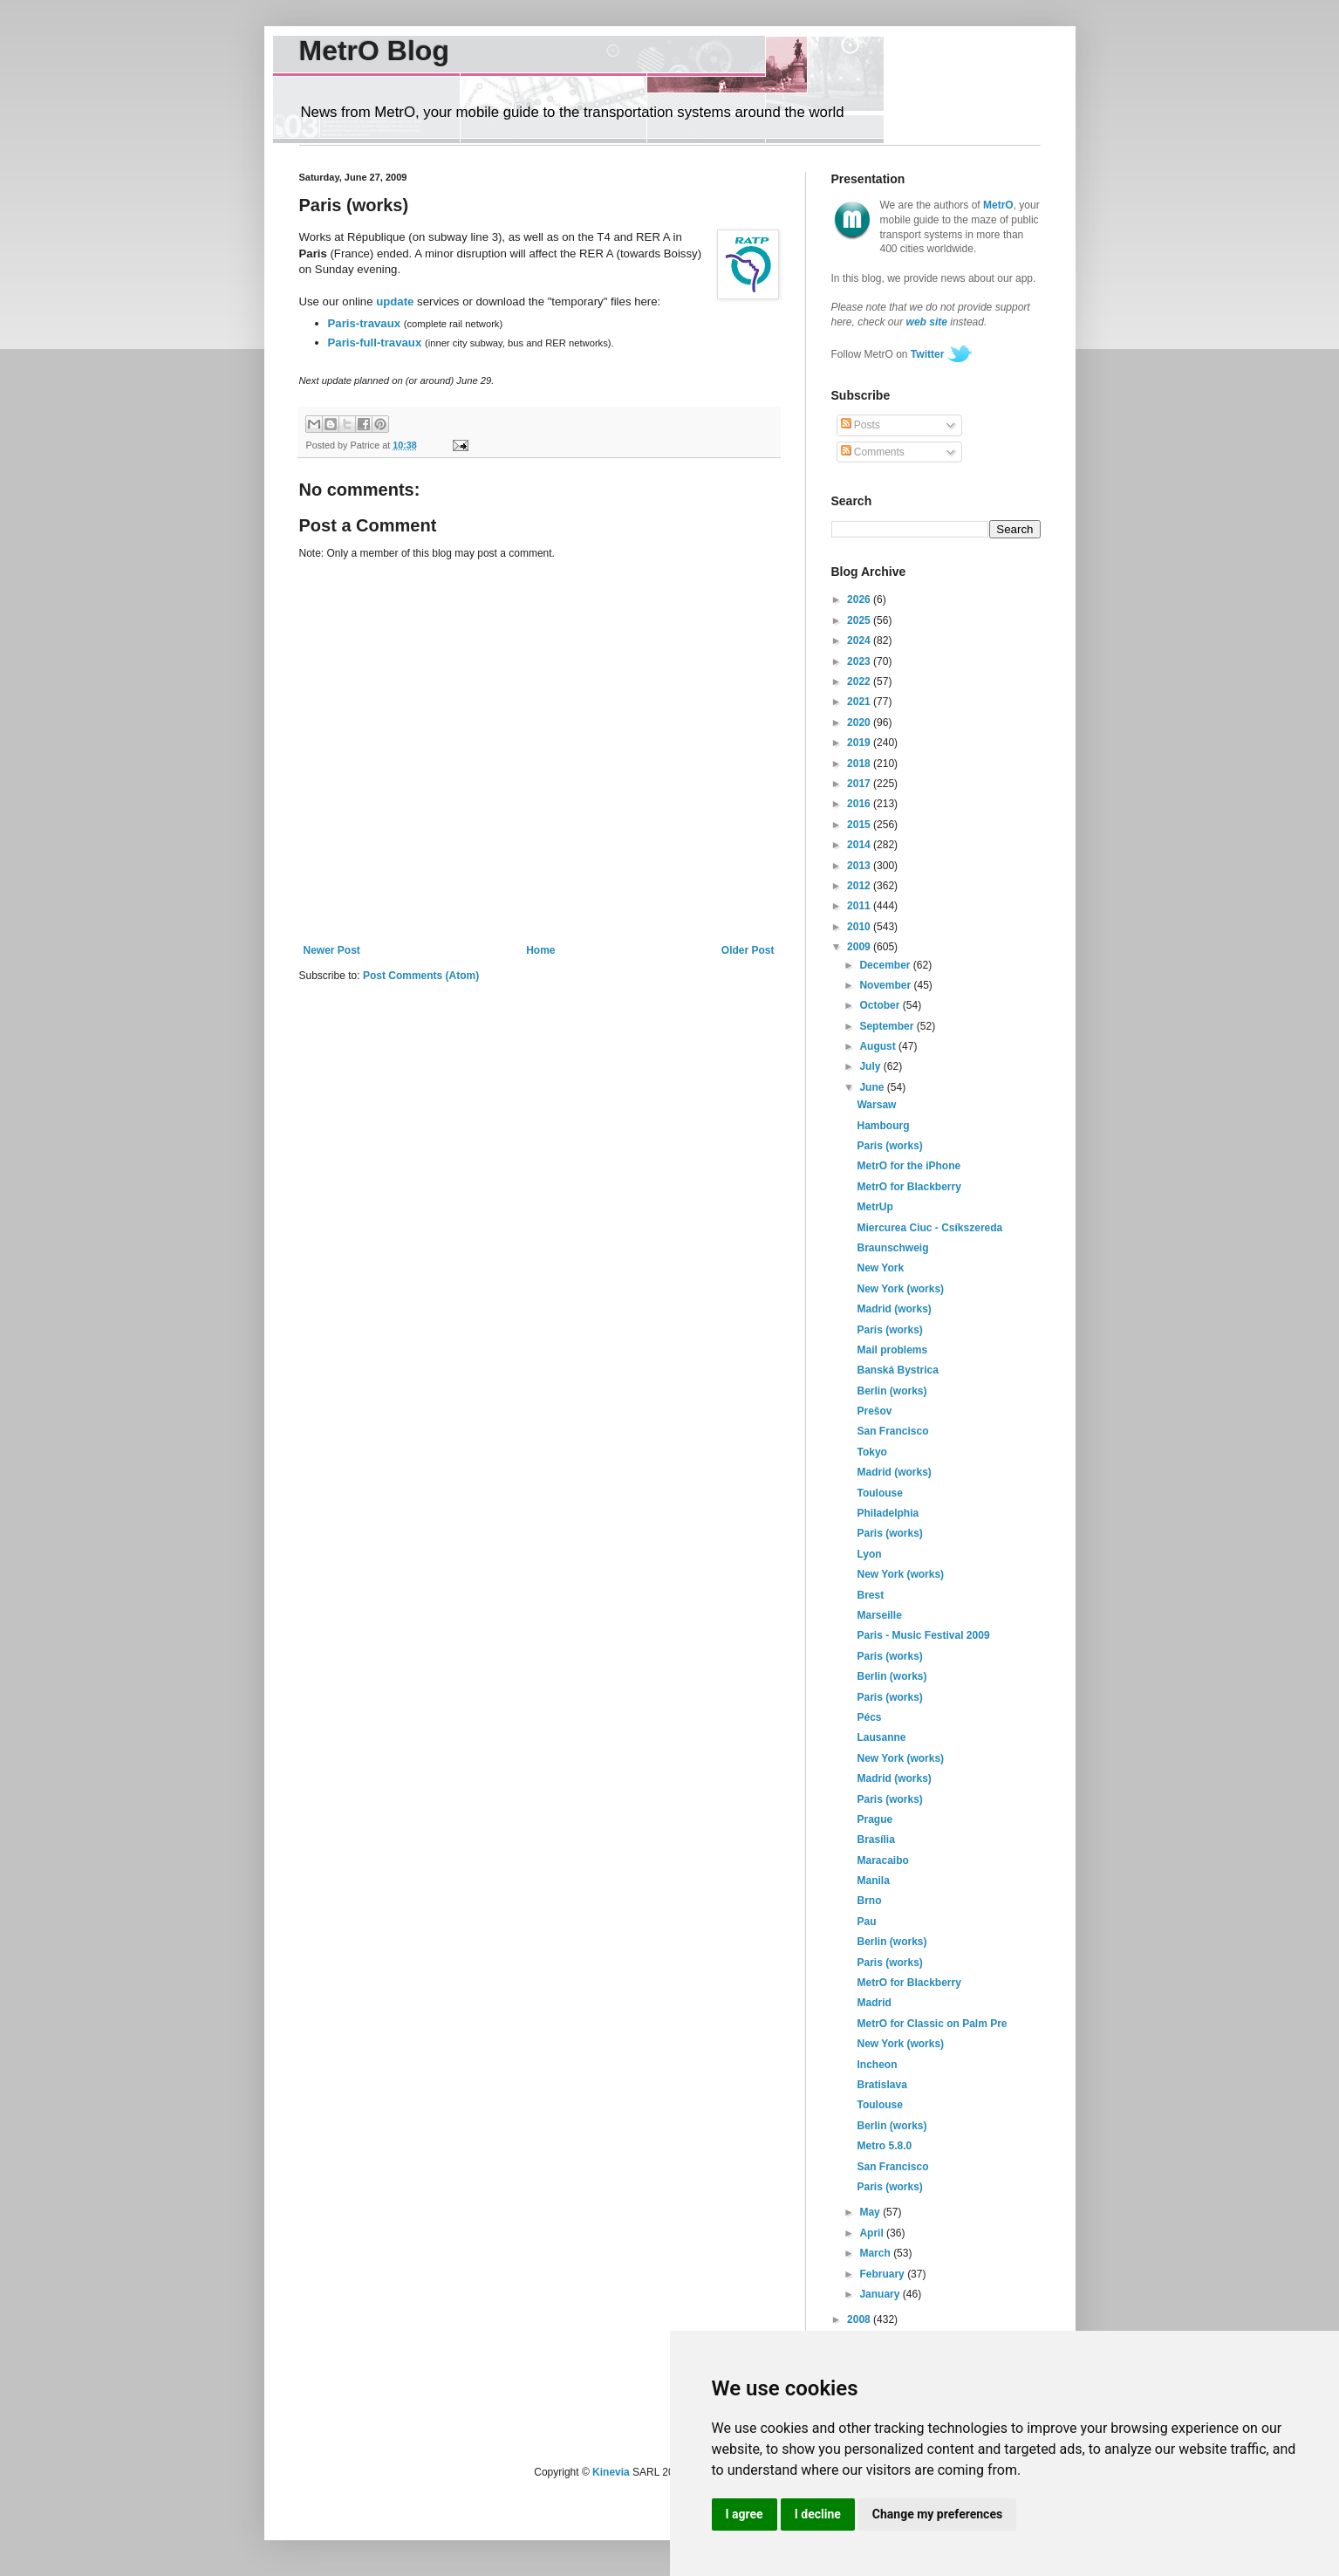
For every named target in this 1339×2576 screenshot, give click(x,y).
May (871, 2212)
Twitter (927, 354)
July (871, 1066)
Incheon (877, 2065)
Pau (866, 1921)
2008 (860, 2319)
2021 (860, 701)
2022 (860, 681)
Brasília (875, 1839)
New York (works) (900, 1289)
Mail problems (892, 1350)
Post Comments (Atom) (421, 975)
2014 (860, 845)
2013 (860, 866)
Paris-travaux (364, 323)
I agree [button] (744, 2514)
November (886, 985)
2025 (860, 620)
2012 (860, 886)
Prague (874, 1819)
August (878, 1046)
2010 (860, 927)
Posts (860, 425)
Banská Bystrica (897, 1370)
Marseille (879, 1615)
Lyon (869, 1554)
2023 (860, 661)
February (883, 2274)
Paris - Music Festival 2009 (923, 1635)
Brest (870, 1595)
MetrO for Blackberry (908, 1187)
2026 (860, 599)
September (887, 1026)
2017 (860, 784)
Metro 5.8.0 (884, 2146)
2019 (860, 742)
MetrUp (874, 1207)
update (394, 301)
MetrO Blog (374, 50)
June (872, 1087)
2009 (860, 947)
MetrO (998, 205)
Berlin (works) (891, 1391)
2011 (860, 906)
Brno (869, 1900)
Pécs (869, 1717)
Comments (873, 452)
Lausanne (881, 1737)
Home (540, 950)
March (876, 2253)
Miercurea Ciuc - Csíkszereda (929, 1228)
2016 (860, 804)
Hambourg (883, 1126)
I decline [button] (818, 2514)
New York (880, 1268)
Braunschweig (892, 1248)
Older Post (748, 950)
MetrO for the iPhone (908, 1166)
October (880, 1005)
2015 (860, 825)
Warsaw (876, 1105)
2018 (860, 763)
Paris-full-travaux (375, 342)
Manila (873, 1880)
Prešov (874, 1411)
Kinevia (611, 2472)
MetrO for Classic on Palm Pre (932, 2024)
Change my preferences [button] (937, 2514)
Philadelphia (888, 1513)
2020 (860, 722)
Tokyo (871, 1452)
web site (926, 322)
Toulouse (879, 1493)
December (885, 965)
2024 (860, 640)
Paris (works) (889, 1146)
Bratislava (881, 2085)
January (880, 2294)
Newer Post (332, 950)
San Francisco (892, 1431)
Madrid (874, 2003)
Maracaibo (882, 1860)
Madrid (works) (894, 1309)
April (872, 2233)
